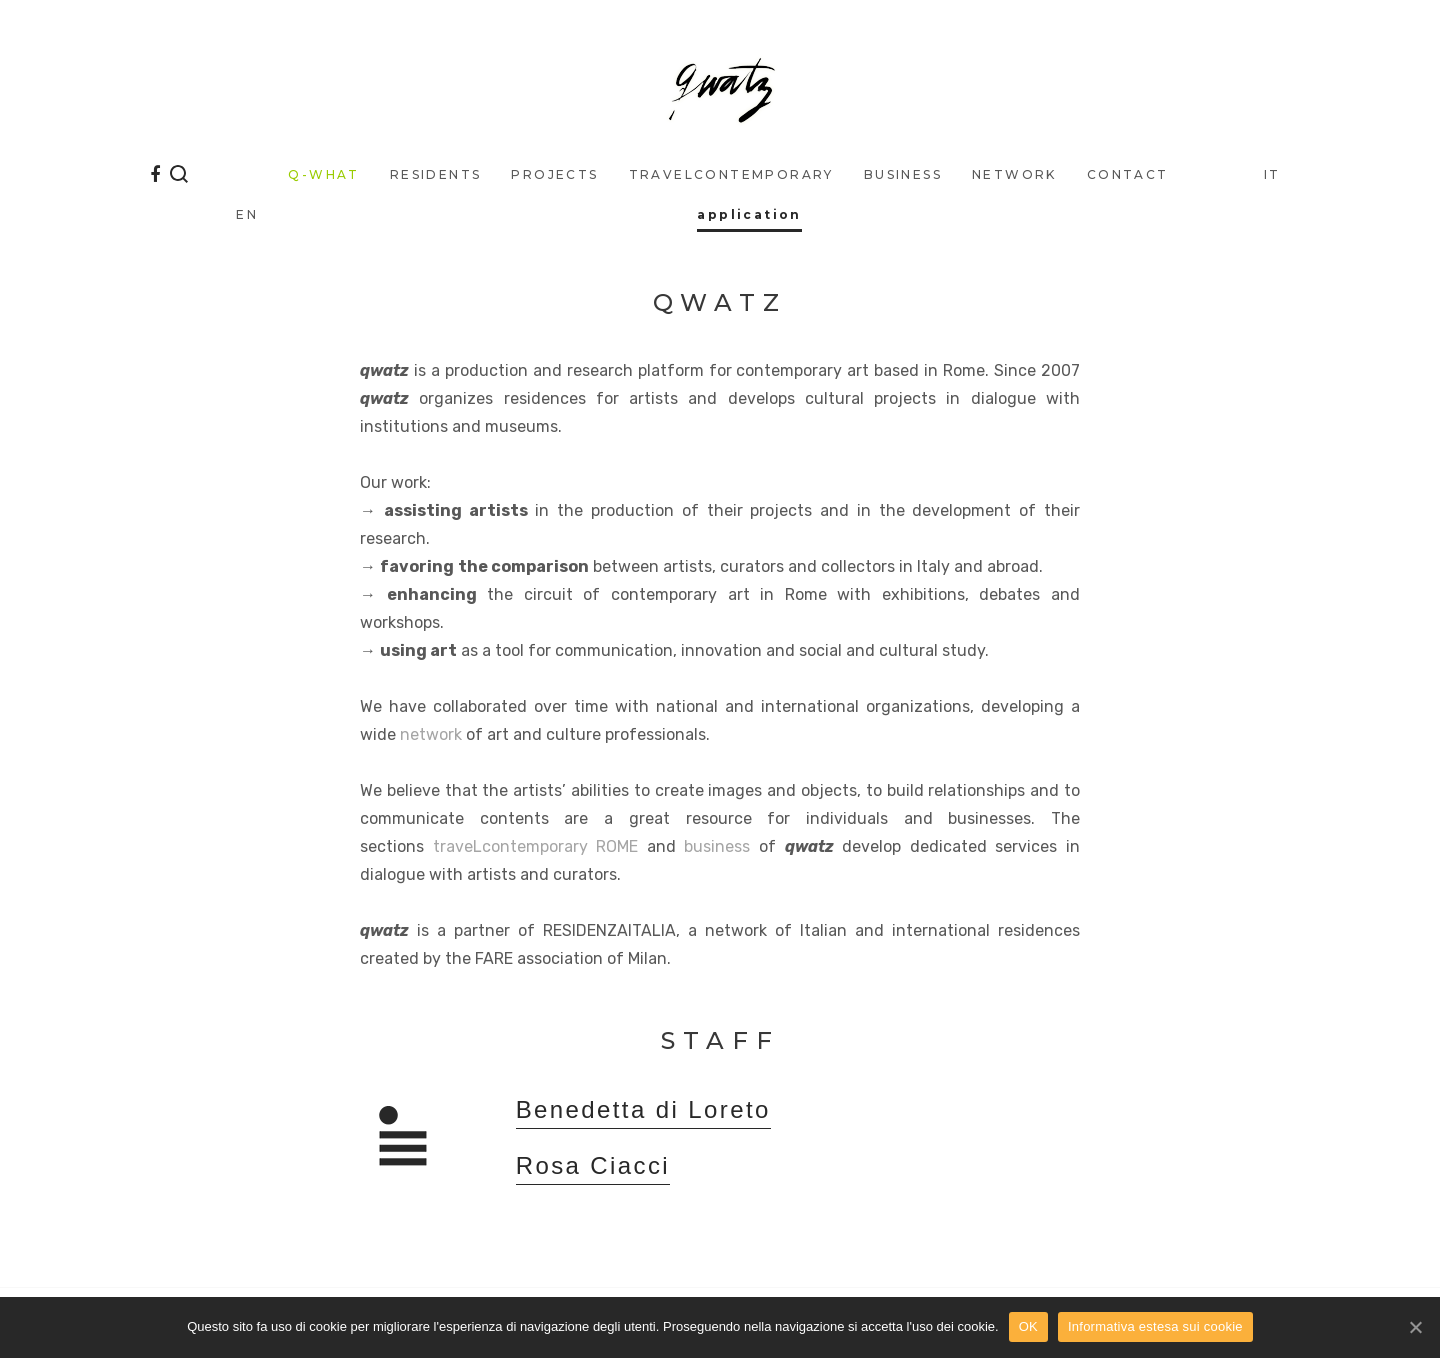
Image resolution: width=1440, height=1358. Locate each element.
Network (1014, 174)
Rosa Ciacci (593, 1166)
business (903, 174)
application (749, 214)
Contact (1128, 174)
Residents (436, 174)
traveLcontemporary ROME (536, 846)
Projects (554, 174)
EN (247, 214)
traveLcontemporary (731, 174)
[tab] (797, 1120)
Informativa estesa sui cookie (1155, 1326)
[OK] (1415, 1327)
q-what (323, 174)
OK (1028, 1326)
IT (1272, 174)
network (431, 734)
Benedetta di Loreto (643, 1110)
